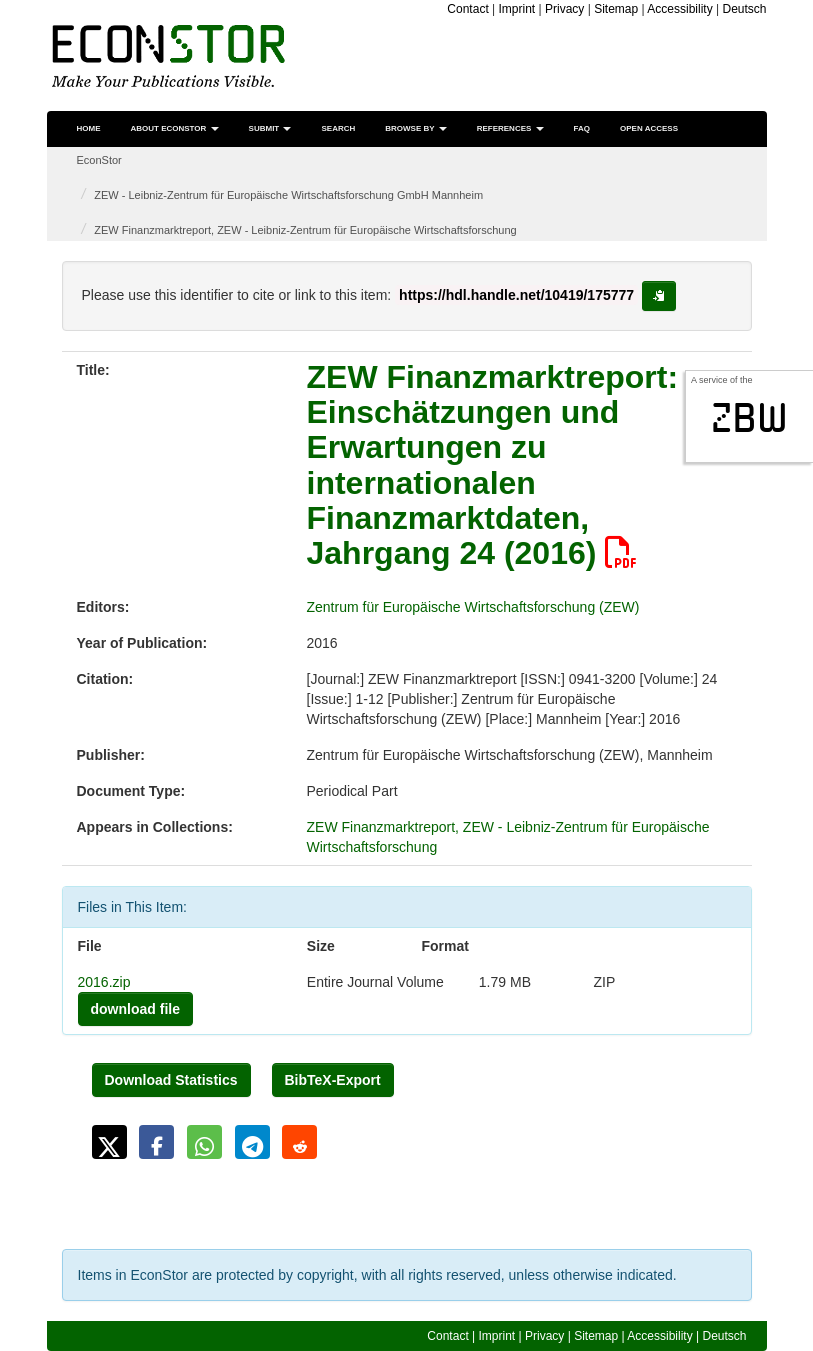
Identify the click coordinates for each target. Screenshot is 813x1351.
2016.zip (104, 982)
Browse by (415, 128)
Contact (467, 9)
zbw (749, 418)
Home (89, 128)
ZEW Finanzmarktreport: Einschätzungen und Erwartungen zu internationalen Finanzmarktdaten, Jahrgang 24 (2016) (493, 465)
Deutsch (744, 9)
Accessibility (679, 9)
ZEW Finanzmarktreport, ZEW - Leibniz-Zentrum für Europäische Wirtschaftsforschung (305, 230)
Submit (270, 128)
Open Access (649, 128)
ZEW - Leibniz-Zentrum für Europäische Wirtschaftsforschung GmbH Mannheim (288, 195)
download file (135, 1009)
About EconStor (175, 128)
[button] (109, 1142)
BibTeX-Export (333, 1080)
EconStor (99, 160)
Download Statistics (171, 1080)
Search (338, 128)
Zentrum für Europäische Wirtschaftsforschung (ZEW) (473, 607)
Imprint (517, 9)
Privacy (564, 9)
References (510, 128)
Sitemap (616, 9)
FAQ (582, 128)
